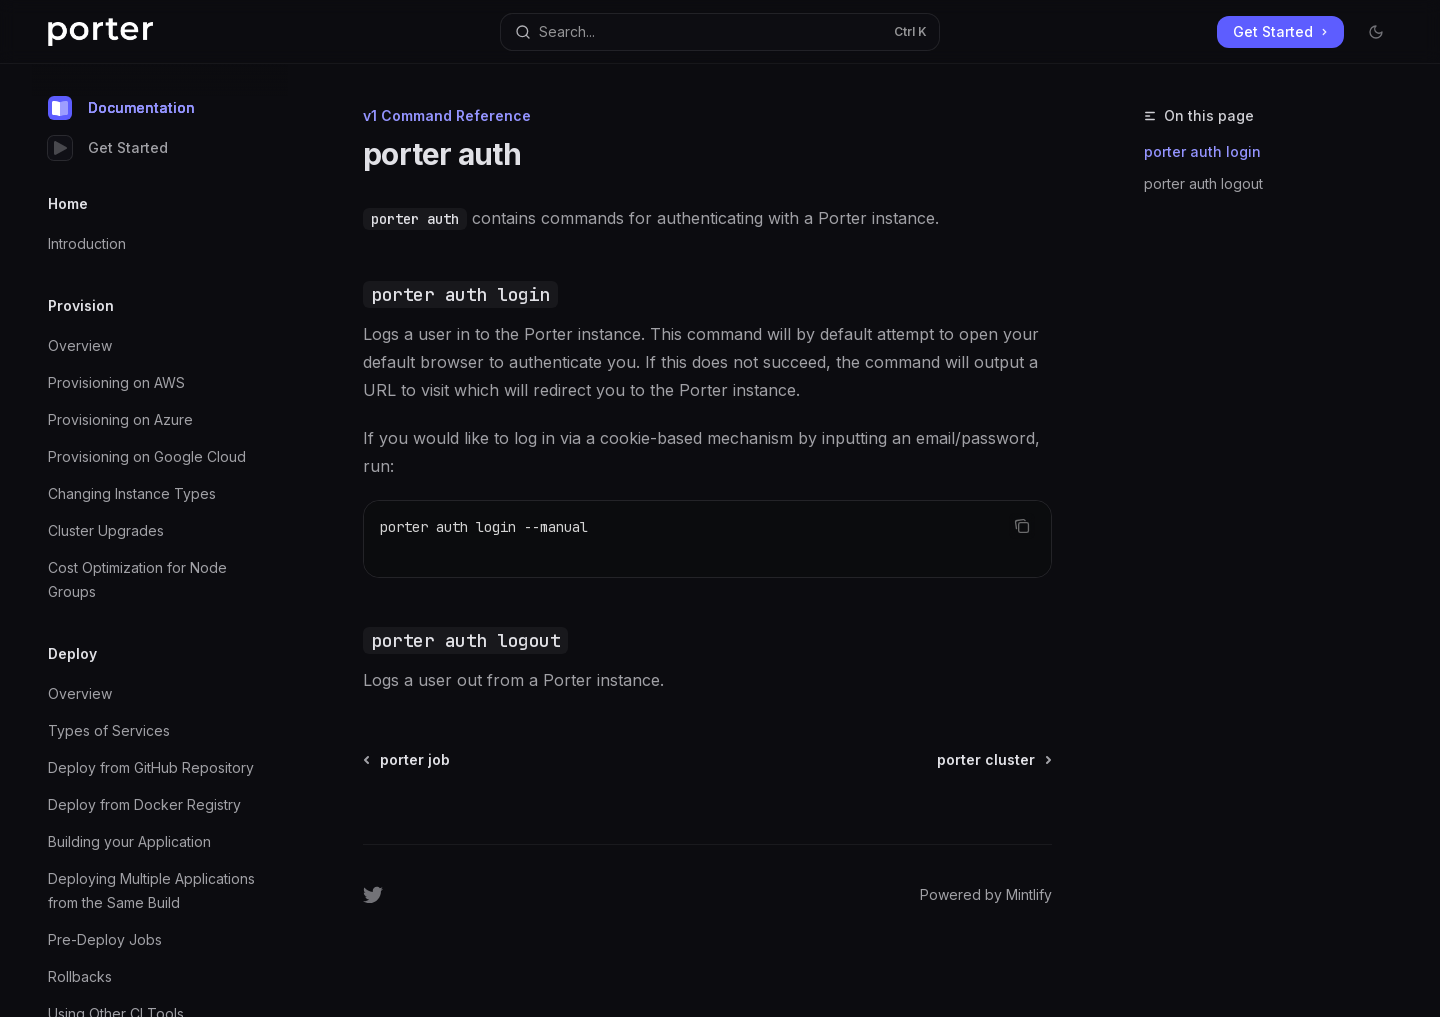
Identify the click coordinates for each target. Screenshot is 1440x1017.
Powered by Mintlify (986, 894)
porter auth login (1202, 151)
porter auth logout (1203, 183)
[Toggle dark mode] (1376, 32)
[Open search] (719, 32)
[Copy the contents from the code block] (1022, 526)
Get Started (108, 148)
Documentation (121, 108)
